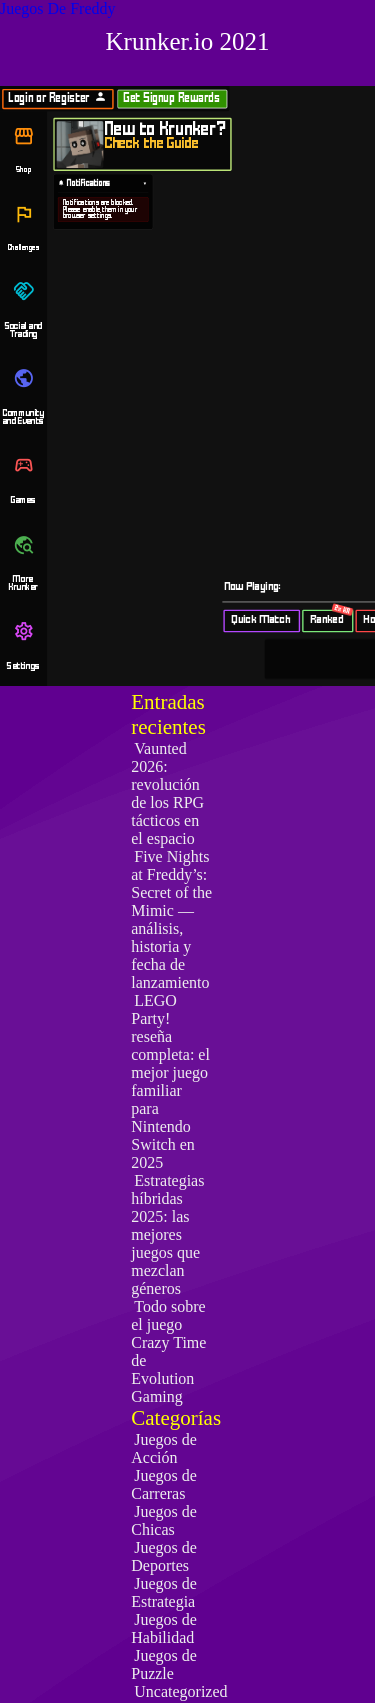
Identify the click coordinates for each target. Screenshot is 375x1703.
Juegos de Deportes (164, 1556)
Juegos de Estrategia (164, 1592)
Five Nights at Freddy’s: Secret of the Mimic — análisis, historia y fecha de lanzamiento (171, 919)
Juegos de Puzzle (164, 1664)
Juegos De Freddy (58, 8)
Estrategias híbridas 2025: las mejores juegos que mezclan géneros (167, 1234)
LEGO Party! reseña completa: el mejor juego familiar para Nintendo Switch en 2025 (170, 1081)
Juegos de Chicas (164, 1520)
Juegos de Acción (164, 1448)
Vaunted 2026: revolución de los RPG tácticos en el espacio (167, 793)
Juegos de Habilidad (164, 1628)
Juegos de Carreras (164, 1484)
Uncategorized (180, 1691)
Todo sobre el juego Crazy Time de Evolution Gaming (168, 1351)
